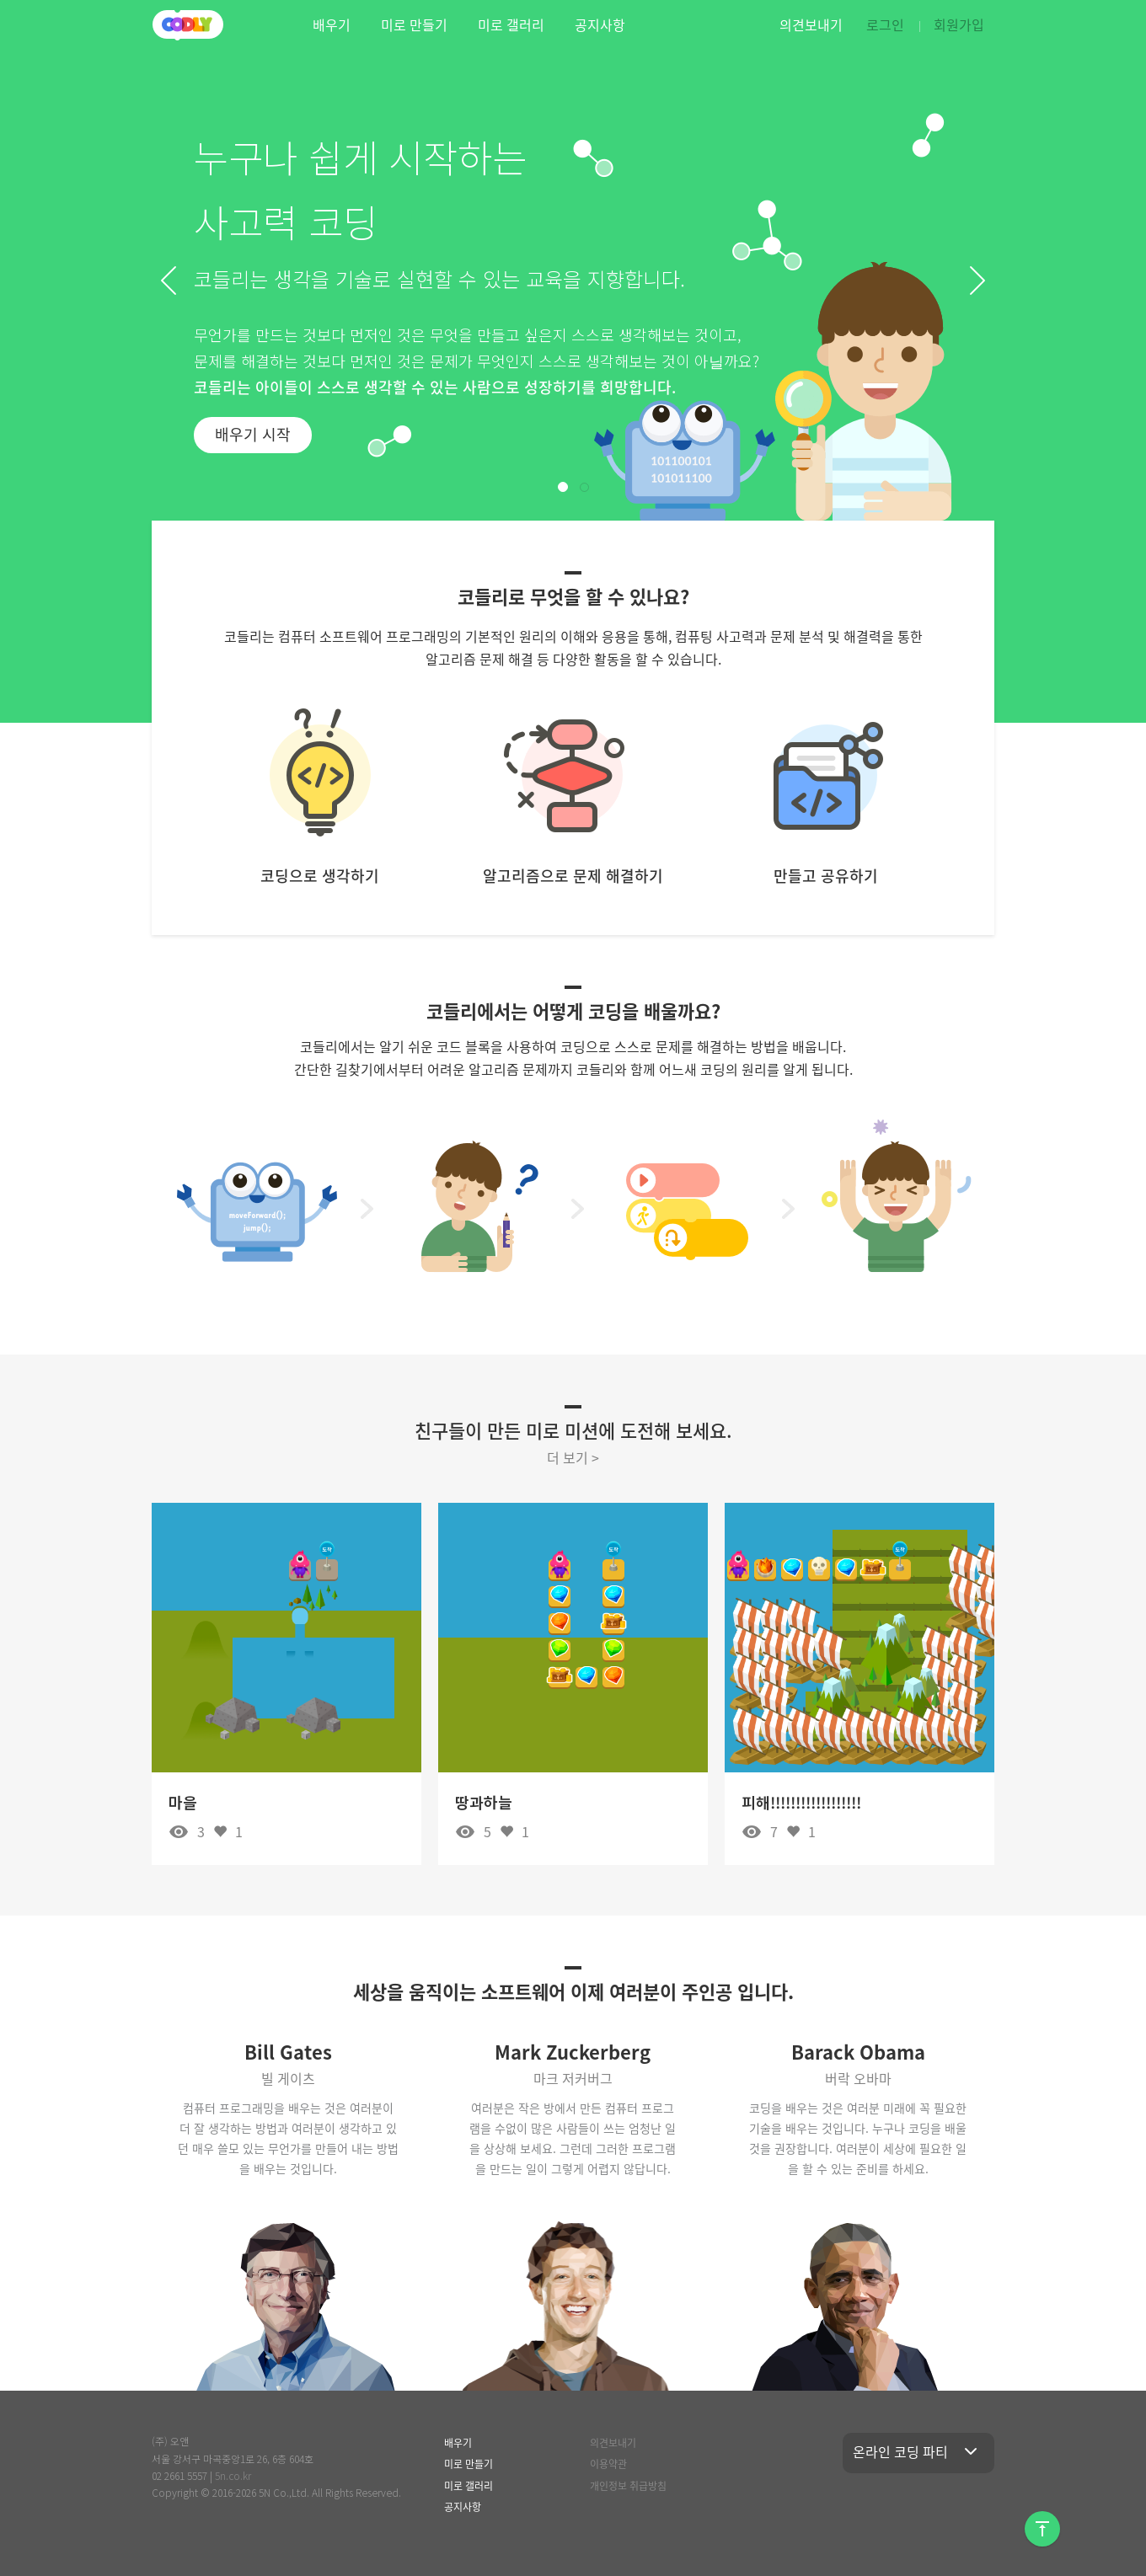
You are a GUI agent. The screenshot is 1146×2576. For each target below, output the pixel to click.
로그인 (885, 24)
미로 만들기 (414, 24)
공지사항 (600, 24)
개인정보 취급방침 (628, 2485)
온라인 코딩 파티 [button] (918, 2451)
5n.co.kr (233, 2475)
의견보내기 (811, 24)
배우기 (332, 24)
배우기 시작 (253, 434)
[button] (168, 280)
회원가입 (959, 24)
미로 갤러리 (511, 24)
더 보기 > (573, 1457)
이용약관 (608, 2464)
